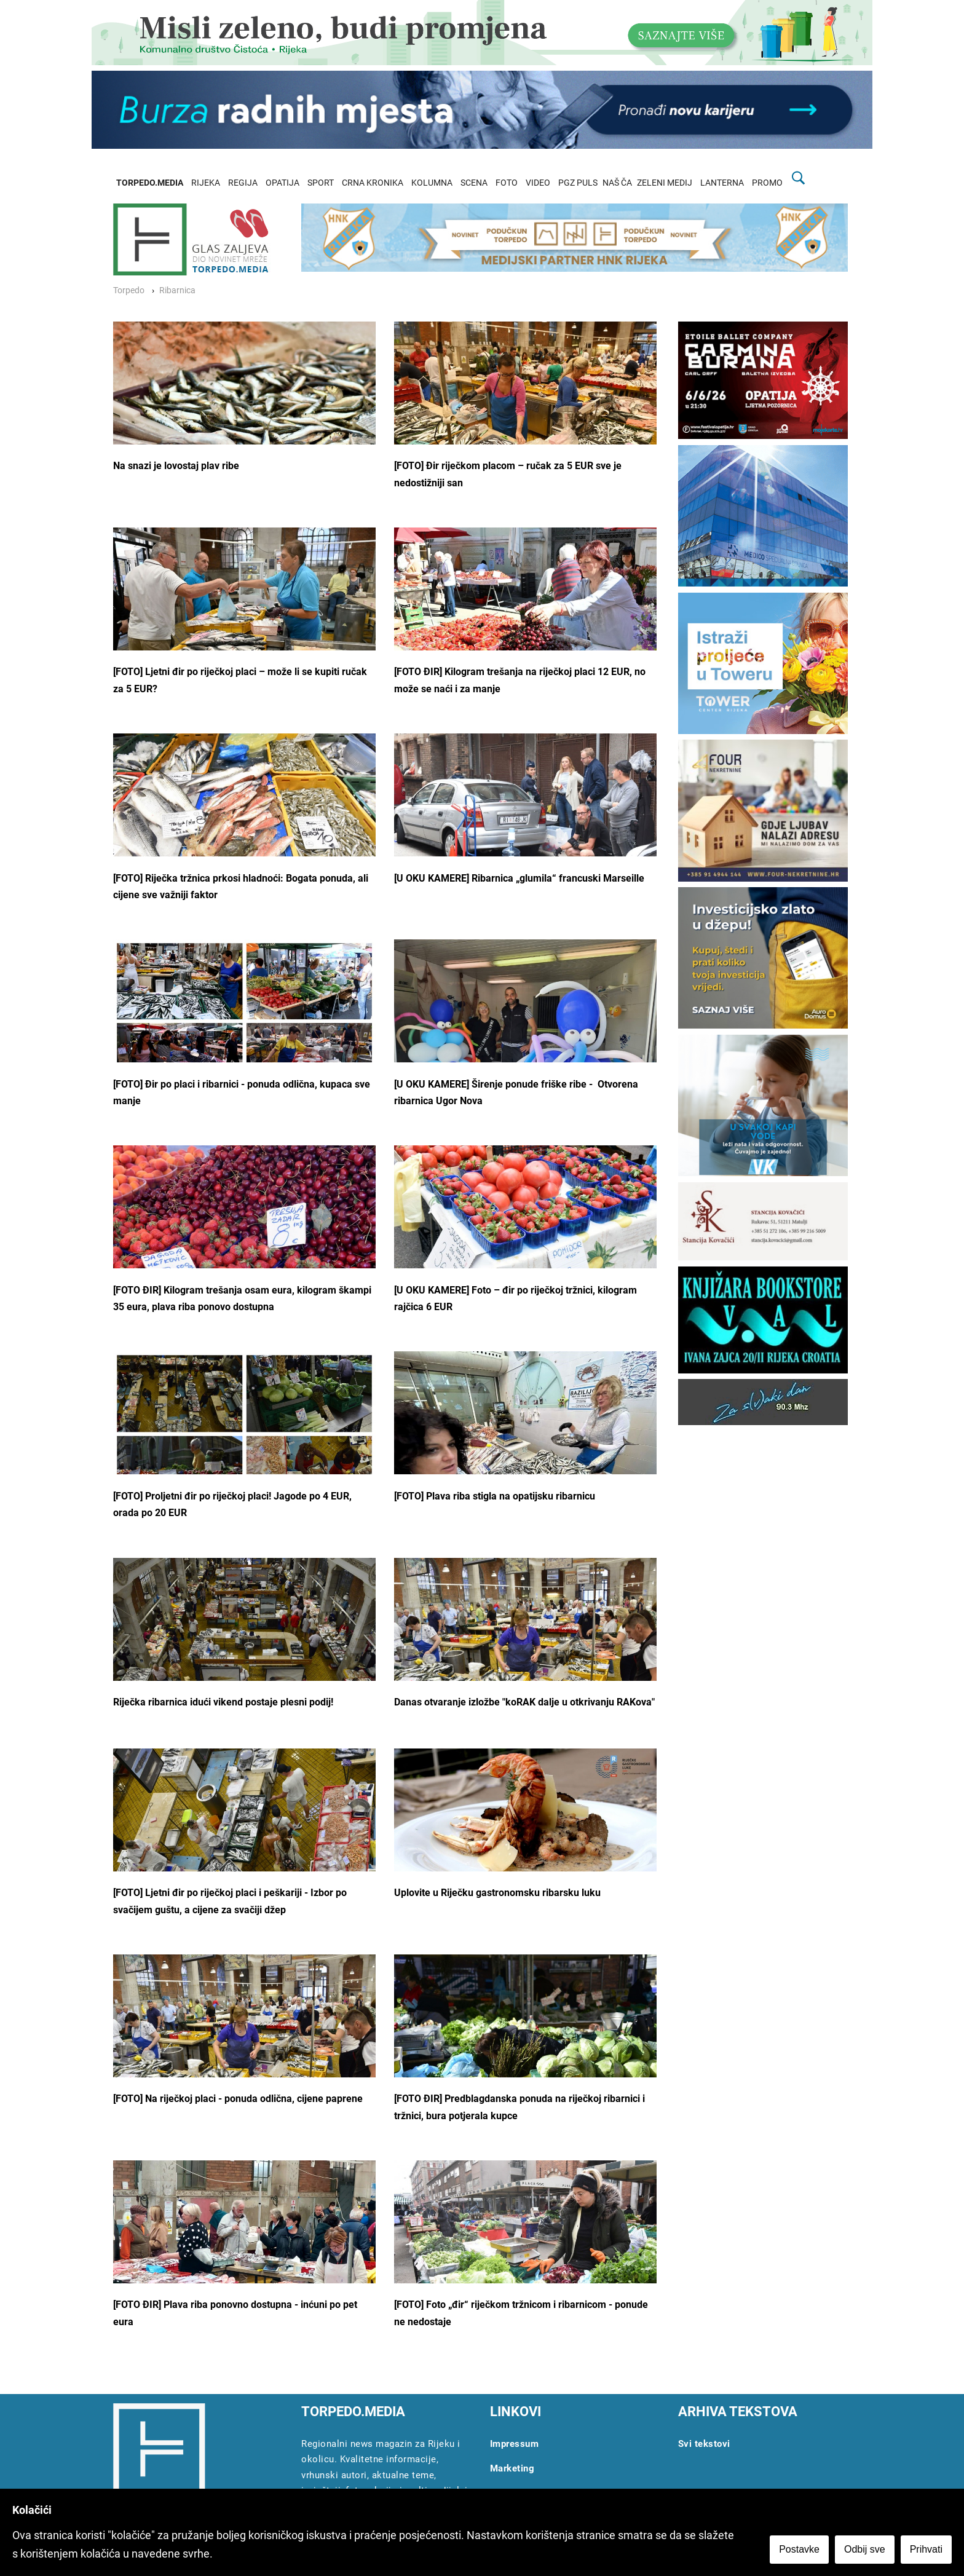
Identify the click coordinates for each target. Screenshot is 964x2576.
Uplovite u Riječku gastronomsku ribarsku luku (497, 1892)
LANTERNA (722, 183)
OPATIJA (282, 183)
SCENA (474, 183)
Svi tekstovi (704, 2443)
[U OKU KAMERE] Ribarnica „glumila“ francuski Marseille (519, 878)
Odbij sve (864, 2549)
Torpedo (128, 290)
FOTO (507, 183)
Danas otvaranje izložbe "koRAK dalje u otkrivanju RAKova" (524, 1702)
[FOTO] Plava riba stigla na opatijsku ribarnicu (494, 1496)
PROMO (767, 183)
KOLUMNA (431, 183)
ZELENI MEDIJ (664, 183)
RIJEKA (205, 183)
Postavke (799, 2549)
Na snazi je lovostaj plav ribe (176, 466)
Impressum (514, 2443)
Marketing (512, 2468)
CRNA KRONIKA (372, 183)
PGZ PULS (578, 183)
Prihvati (926, 2549)
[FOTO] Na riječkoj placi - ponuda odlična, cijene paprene (238, 2098)
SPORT (320, 183)
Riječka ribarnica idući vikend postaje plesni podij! (223, 1702)
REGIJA (243, 183)
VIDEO (538, 183)
